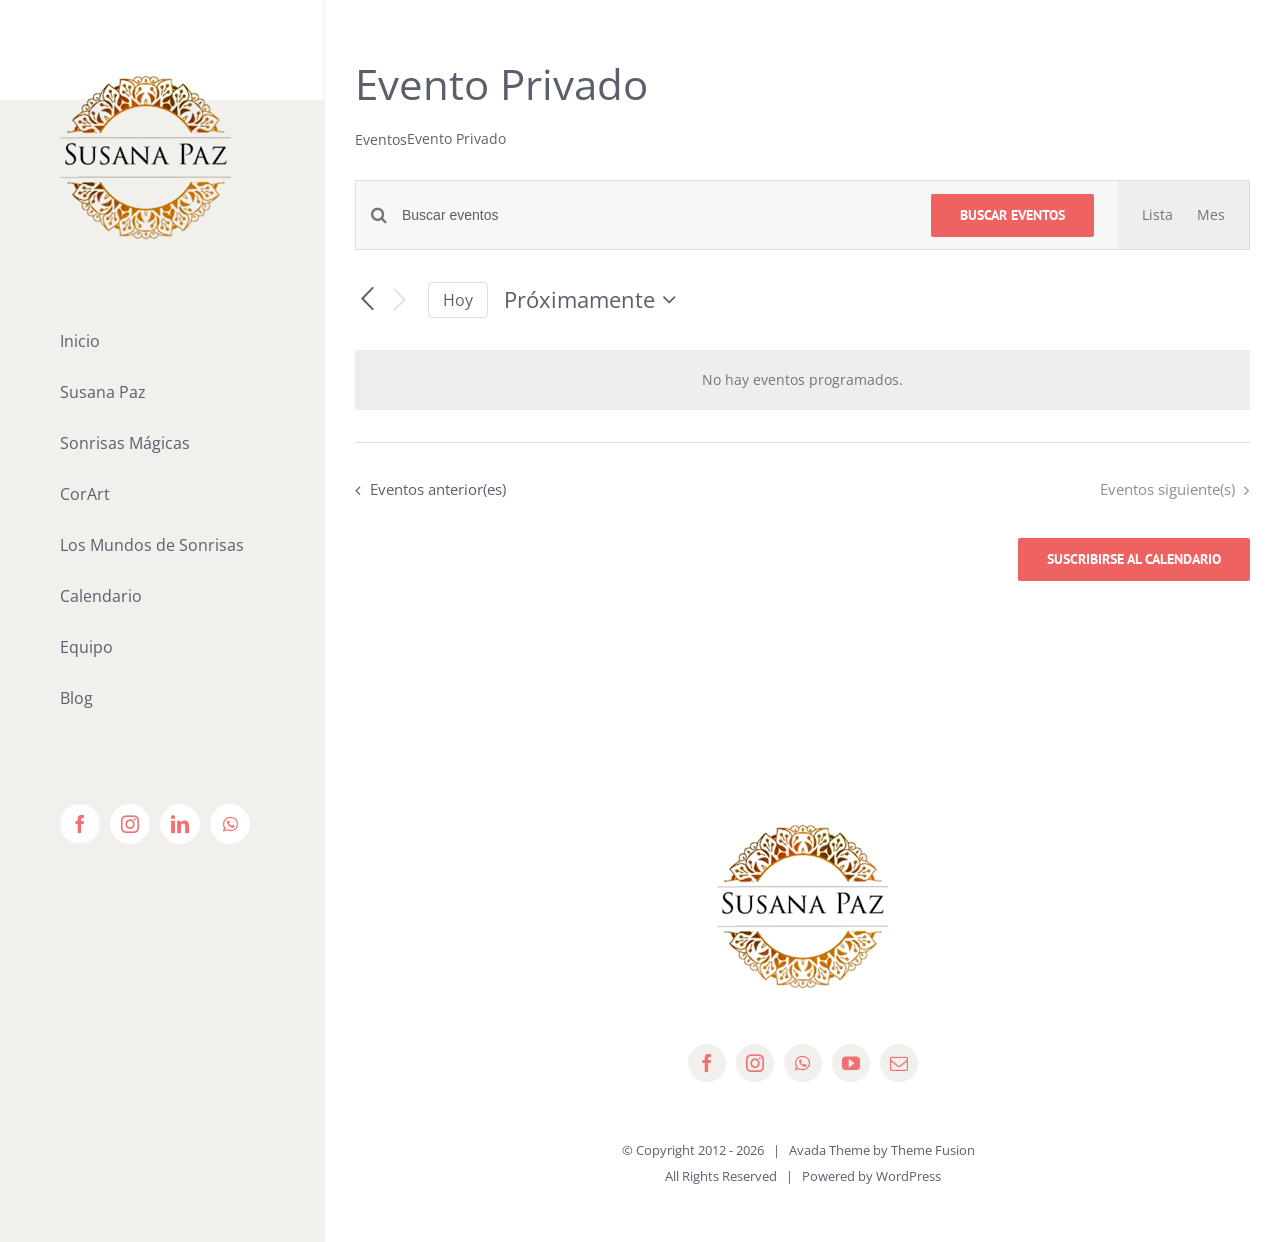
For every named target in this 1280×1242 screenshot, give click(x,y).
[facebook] (707, 1063)
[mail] (899, 1063)
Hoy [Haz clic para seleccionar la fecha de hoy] (458, 300)
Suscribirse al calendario (1134, 559)
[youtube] (851, 1063)
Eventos (381, 139)
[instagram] (755, 1063)
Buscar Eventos (1012, 215)
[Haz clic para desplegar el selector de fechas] (594, 300)
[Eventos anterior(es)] (367, 300)
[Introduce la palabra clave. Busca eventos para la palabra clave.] (654, 215)
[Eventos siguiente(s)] (400, 300)
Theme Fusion (933, 1150)
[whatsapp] (803, 1063)
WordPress (908, 1176)
